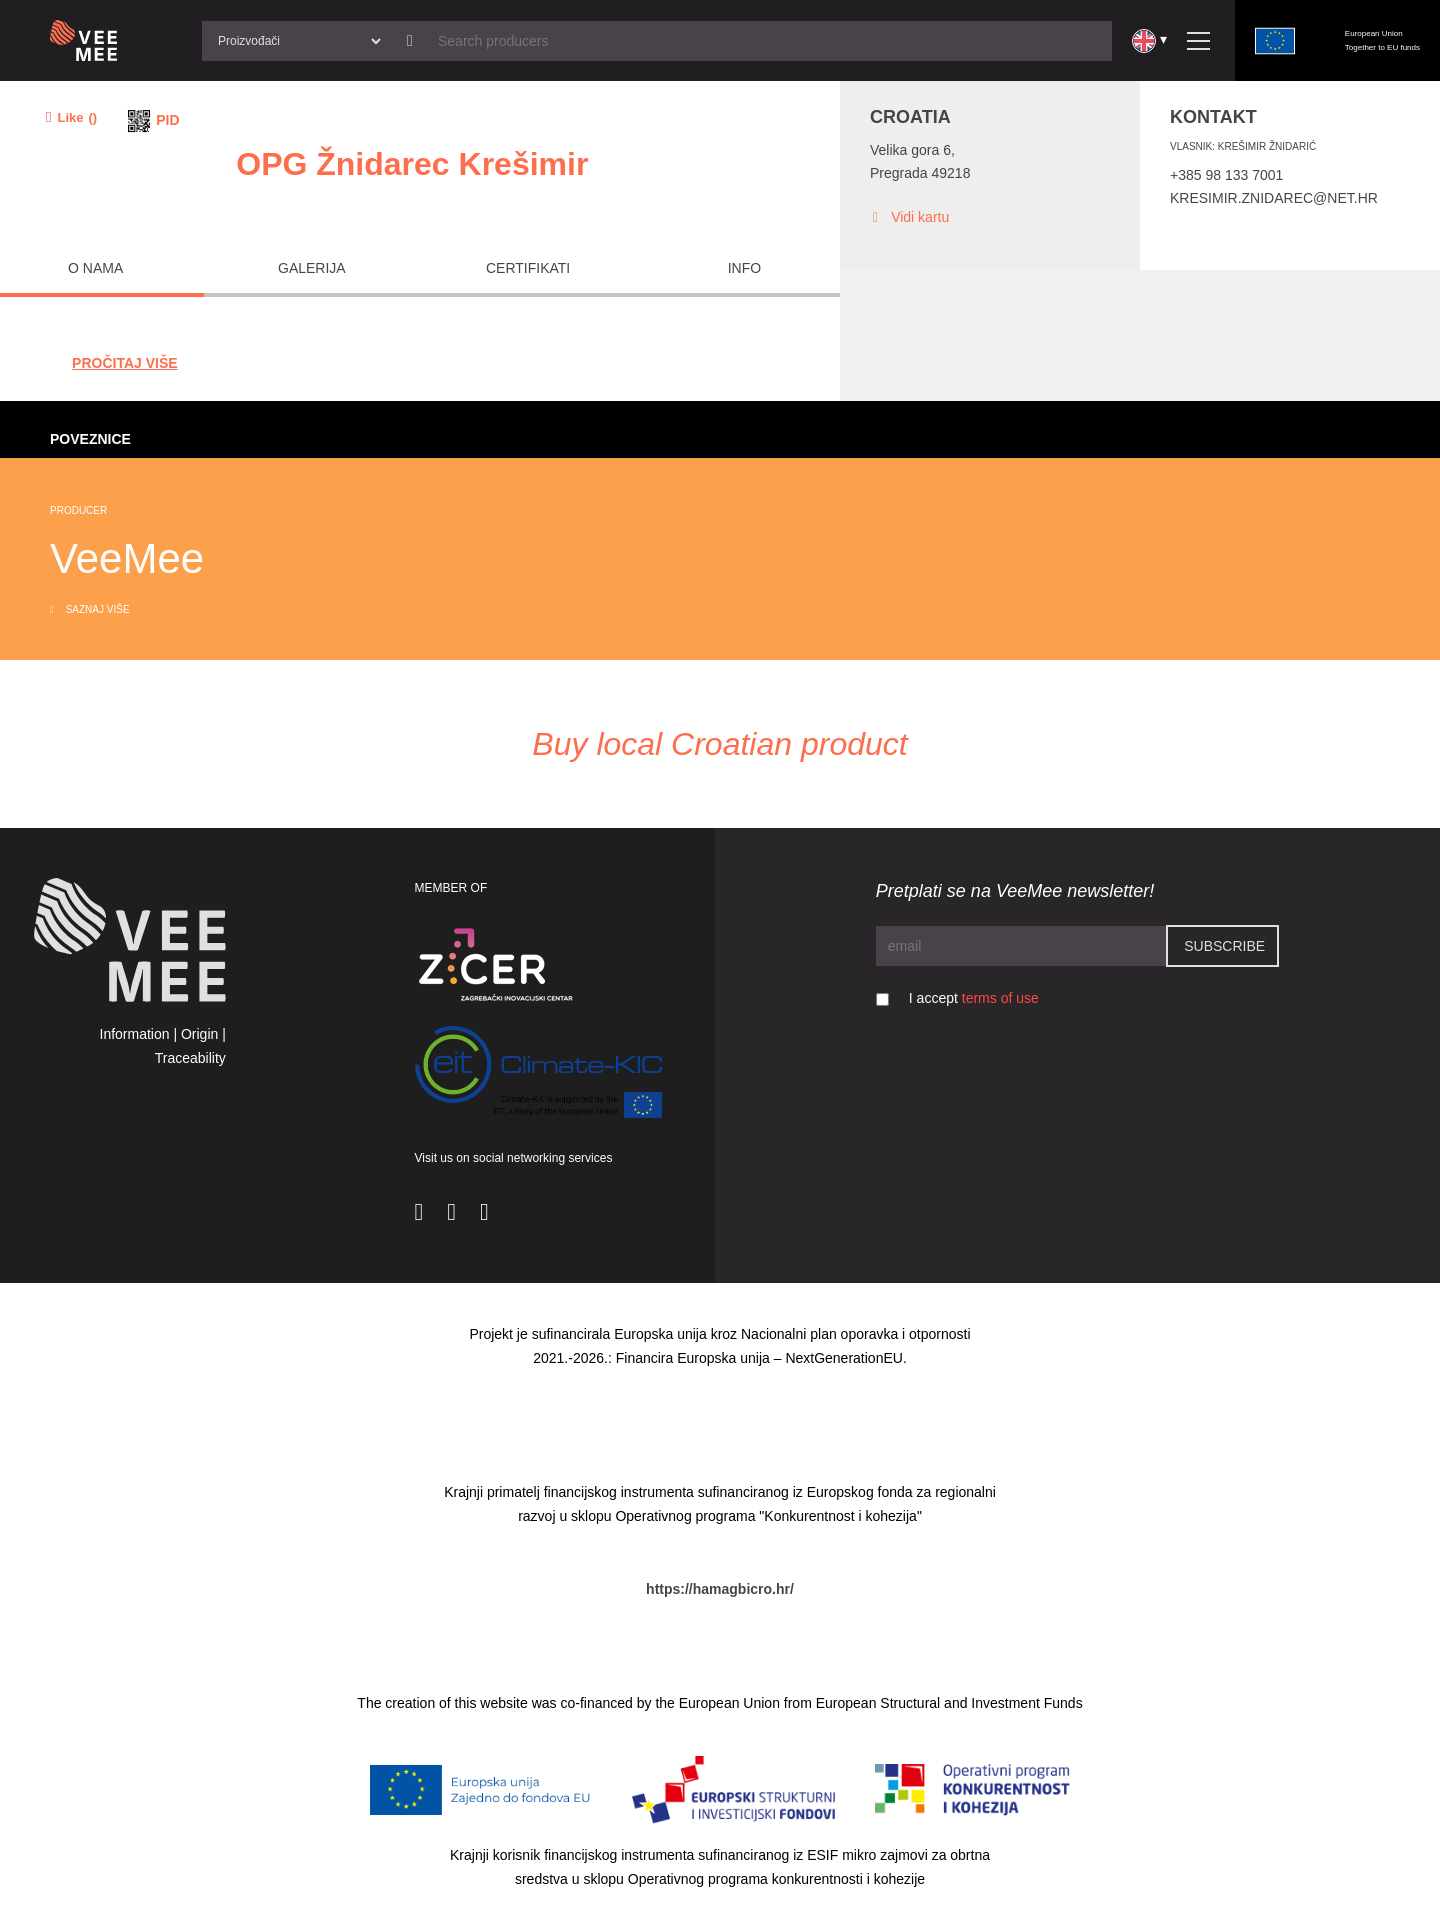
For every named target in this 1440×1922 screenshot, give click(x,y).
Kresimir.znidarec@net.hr (1274, 198)
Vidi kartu (909, 217)
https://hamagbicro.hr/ (720, 1589)
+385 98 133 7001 (1226, 175)
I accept (974, 998)
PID (167, 120)
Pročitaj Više (125, 363)
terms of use (1000, 998)
